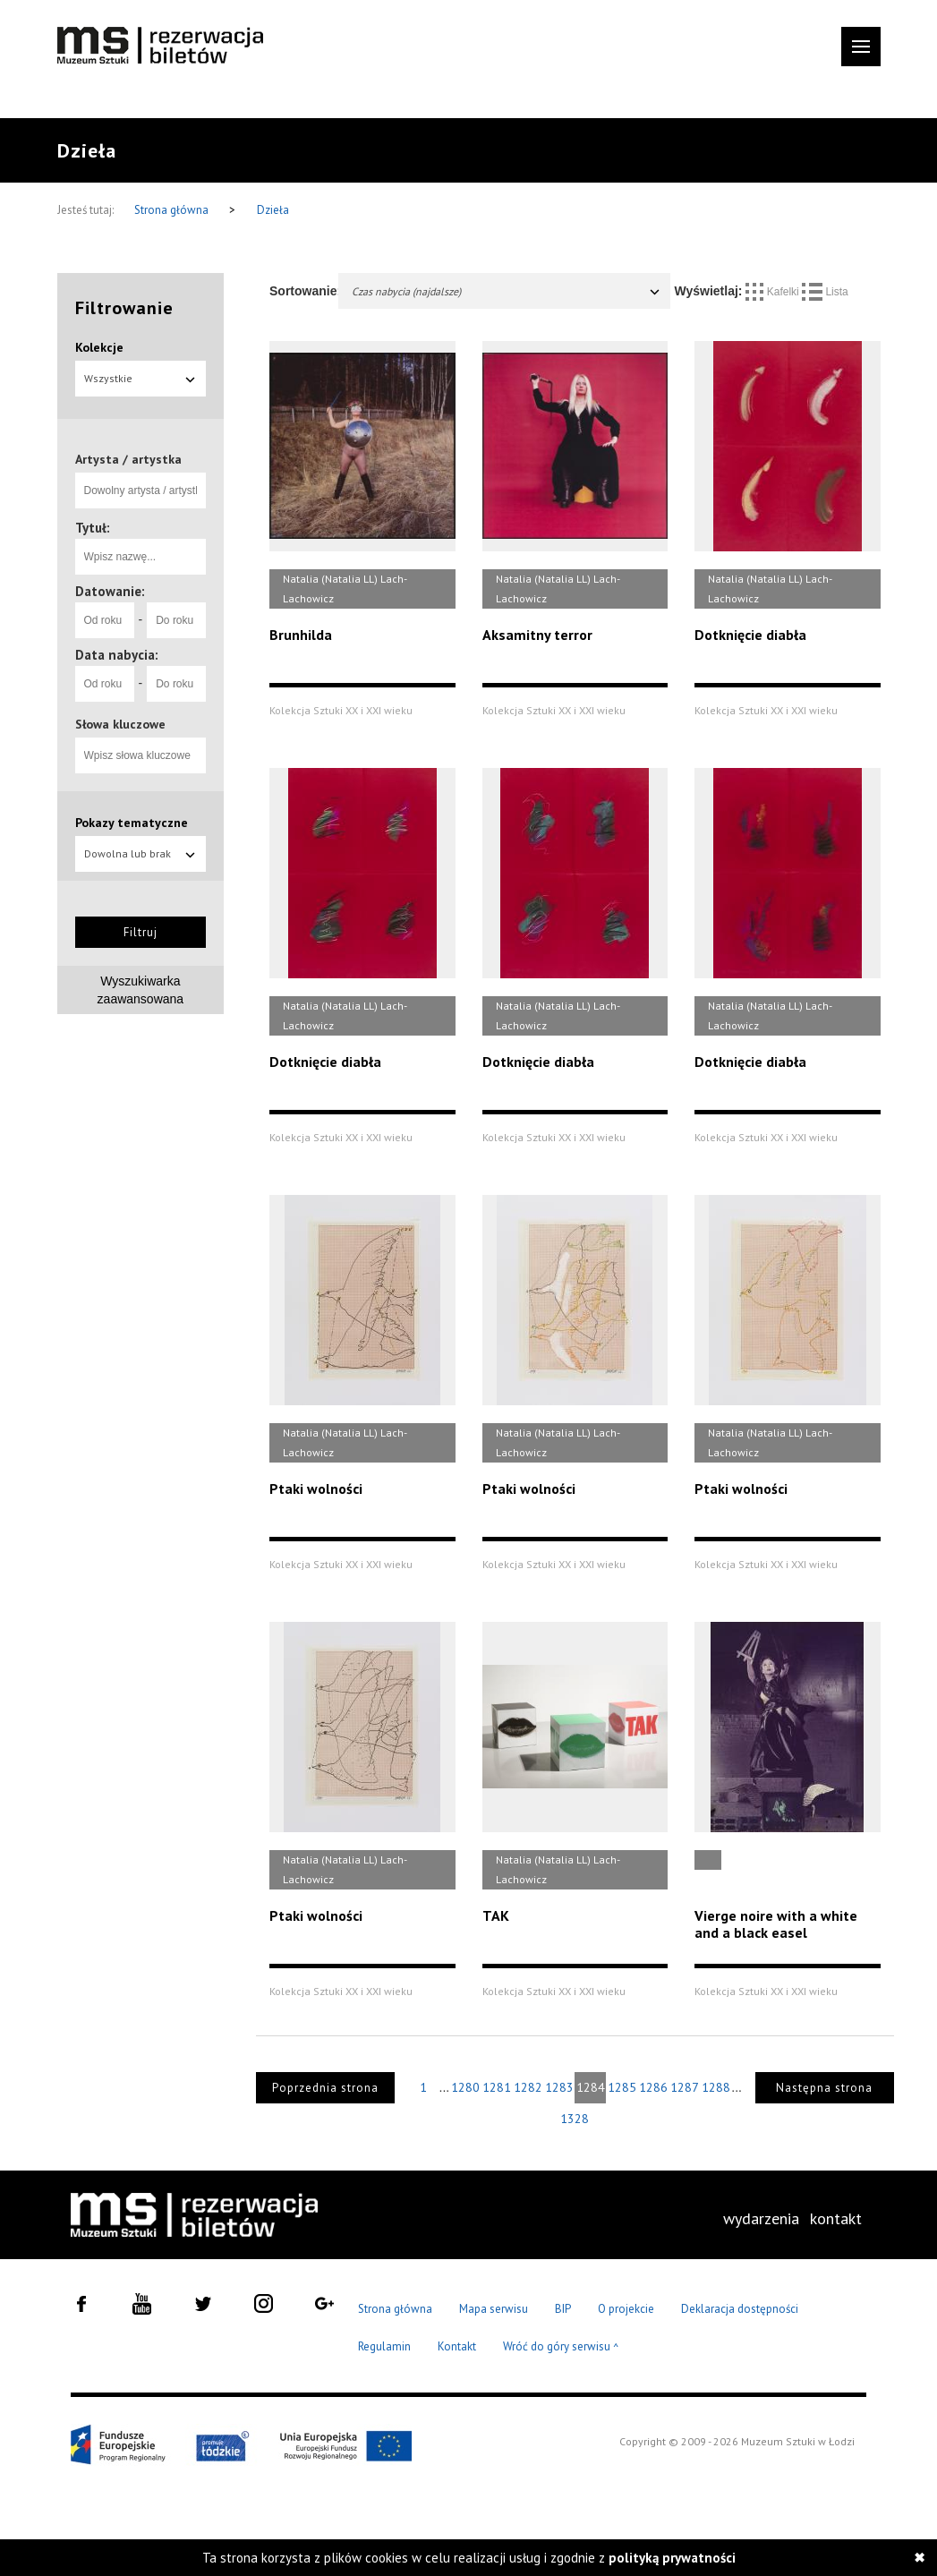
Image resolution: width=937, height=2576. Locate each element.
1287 (684, 2087)
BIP (563, 2308)
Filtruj (141, 932)
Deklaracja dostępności (739, 2308)
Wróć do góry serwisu (561, 2347)
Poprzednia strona (325, 2087)
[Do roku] (176, 620)
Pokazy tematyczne (131, 823)
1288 (716, 2087)
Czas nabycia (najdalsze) (506, 291)
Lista (825, 292)
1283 (559, 2087)
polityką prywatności (672, 2557)
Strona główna (172, 210)
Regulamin (384, 2346)
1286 (653, 2087)
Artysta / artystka (128, 459)
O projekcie (626, 2308)
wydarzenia (761, 2218)
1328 (574, 2119)
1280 (465, 2087)
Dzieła (273, 210)
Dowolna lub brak (141, 853)
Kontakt (457, 2346)
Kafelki (773, 292)
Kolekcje (99, 347)
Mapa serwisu (493, 2308)
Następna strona (824, 2087)
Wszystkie (141, 378)
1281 (496, 2087)
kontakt (836, 2218)
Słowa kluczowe (120, 724)
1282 (528, 2087)
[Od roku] (104, 620)
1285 (622, 2087)
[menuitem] (761, 2219)
